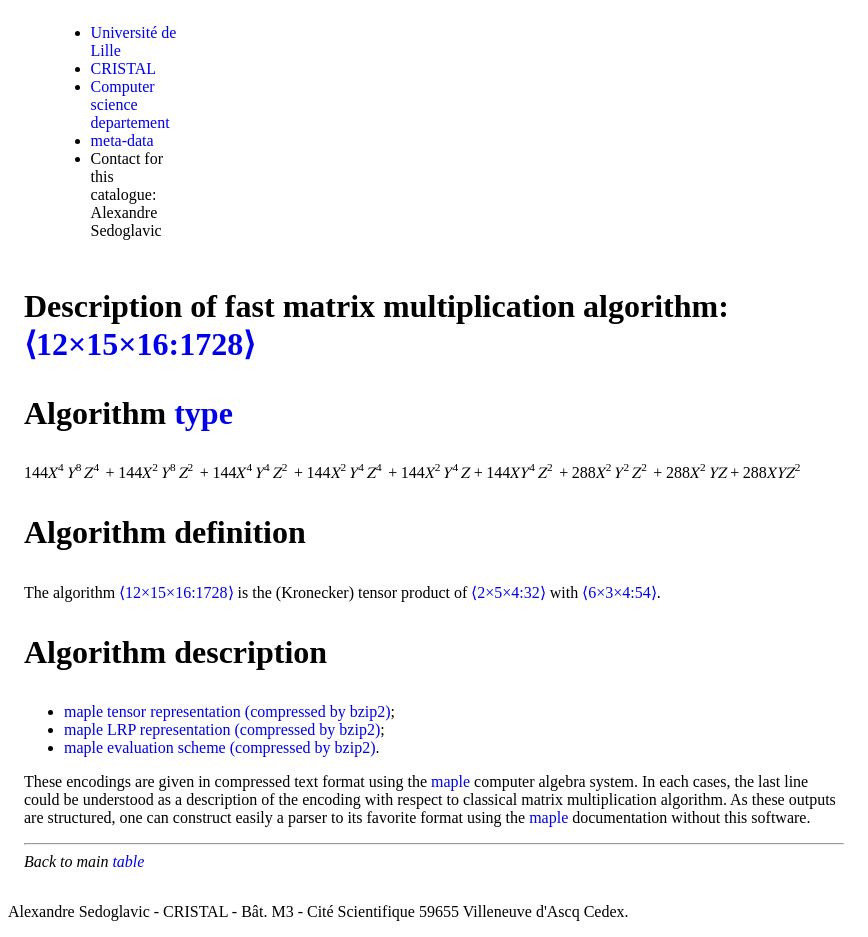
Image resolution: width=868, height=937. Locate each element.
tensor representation (174, 711)
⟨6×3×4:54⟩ (619, 592)
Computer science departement (130, 104)
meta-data (122, 140)
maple (83, 711)
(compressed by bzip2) (318, 711)
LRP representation (168, 729)
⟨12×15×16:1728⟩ (139, 344)
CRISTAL (123, 68)
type (203, 413)
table (128, 861)
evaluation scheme (166, 747)
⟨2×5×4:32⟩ (508, 592)
